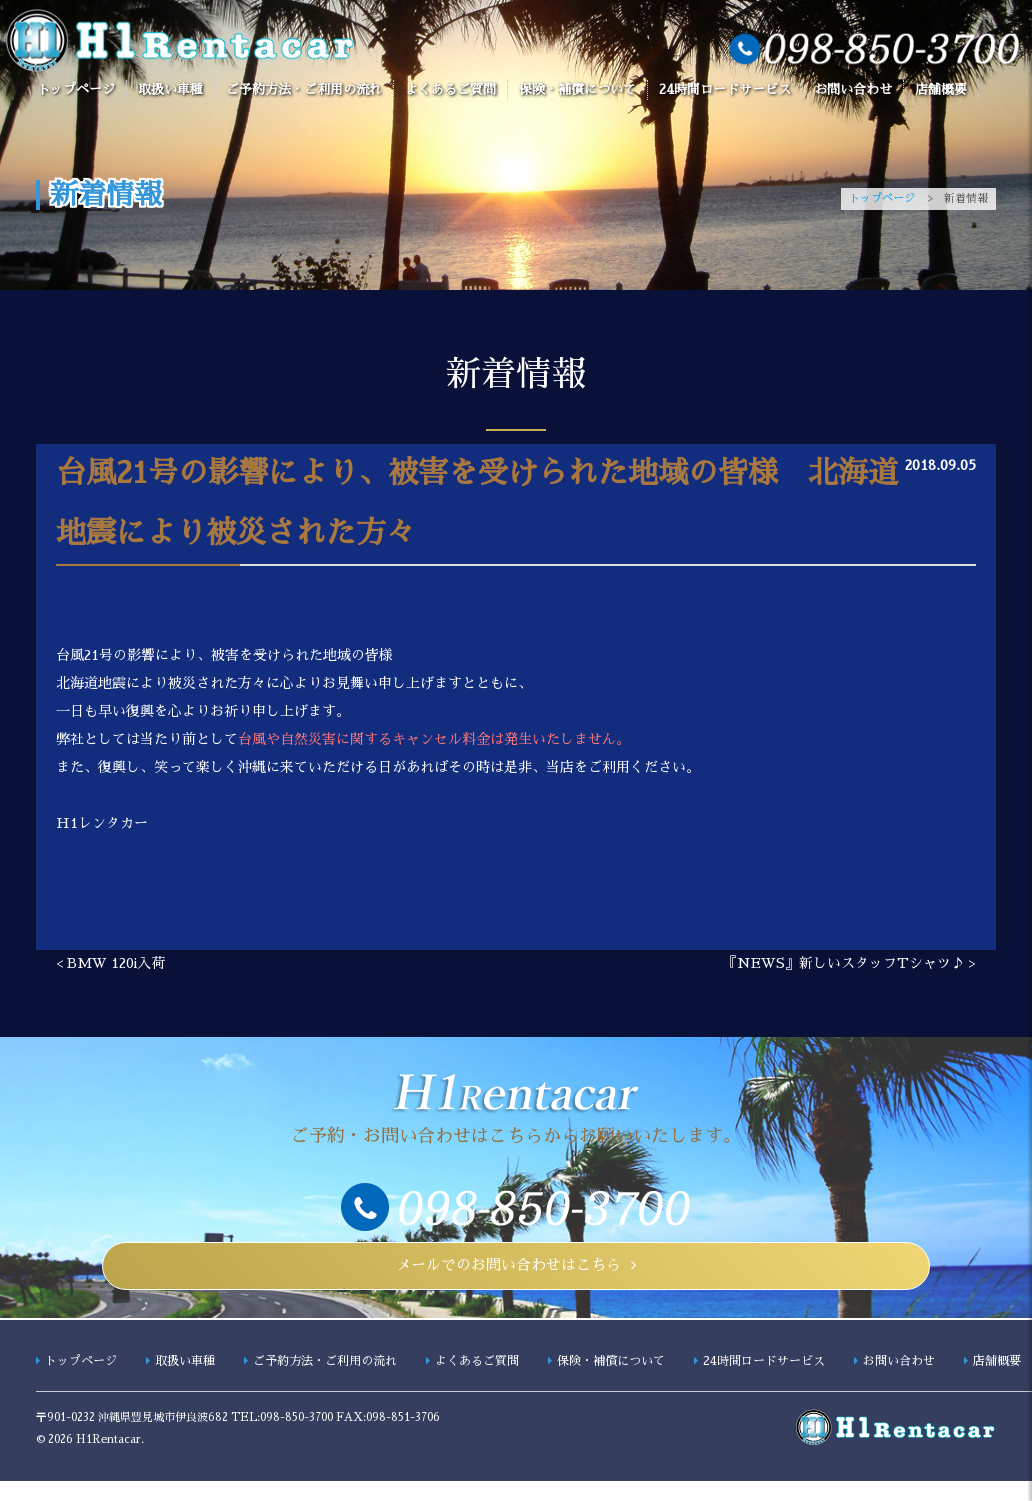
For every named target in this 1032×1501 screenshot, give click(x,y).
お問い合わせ (853, 89)
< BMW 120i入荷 (110, 964)
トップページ (76, 89)
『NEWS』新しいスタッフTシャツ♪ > (849, 964)
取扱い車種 (170, 89)
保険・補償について (577, 89)
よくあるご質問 (450, 89)
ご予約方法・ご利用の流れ (304, 89)
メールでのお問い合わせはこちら (508, 1276)
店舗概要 (941, 89)
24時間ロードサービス (725, 89)
